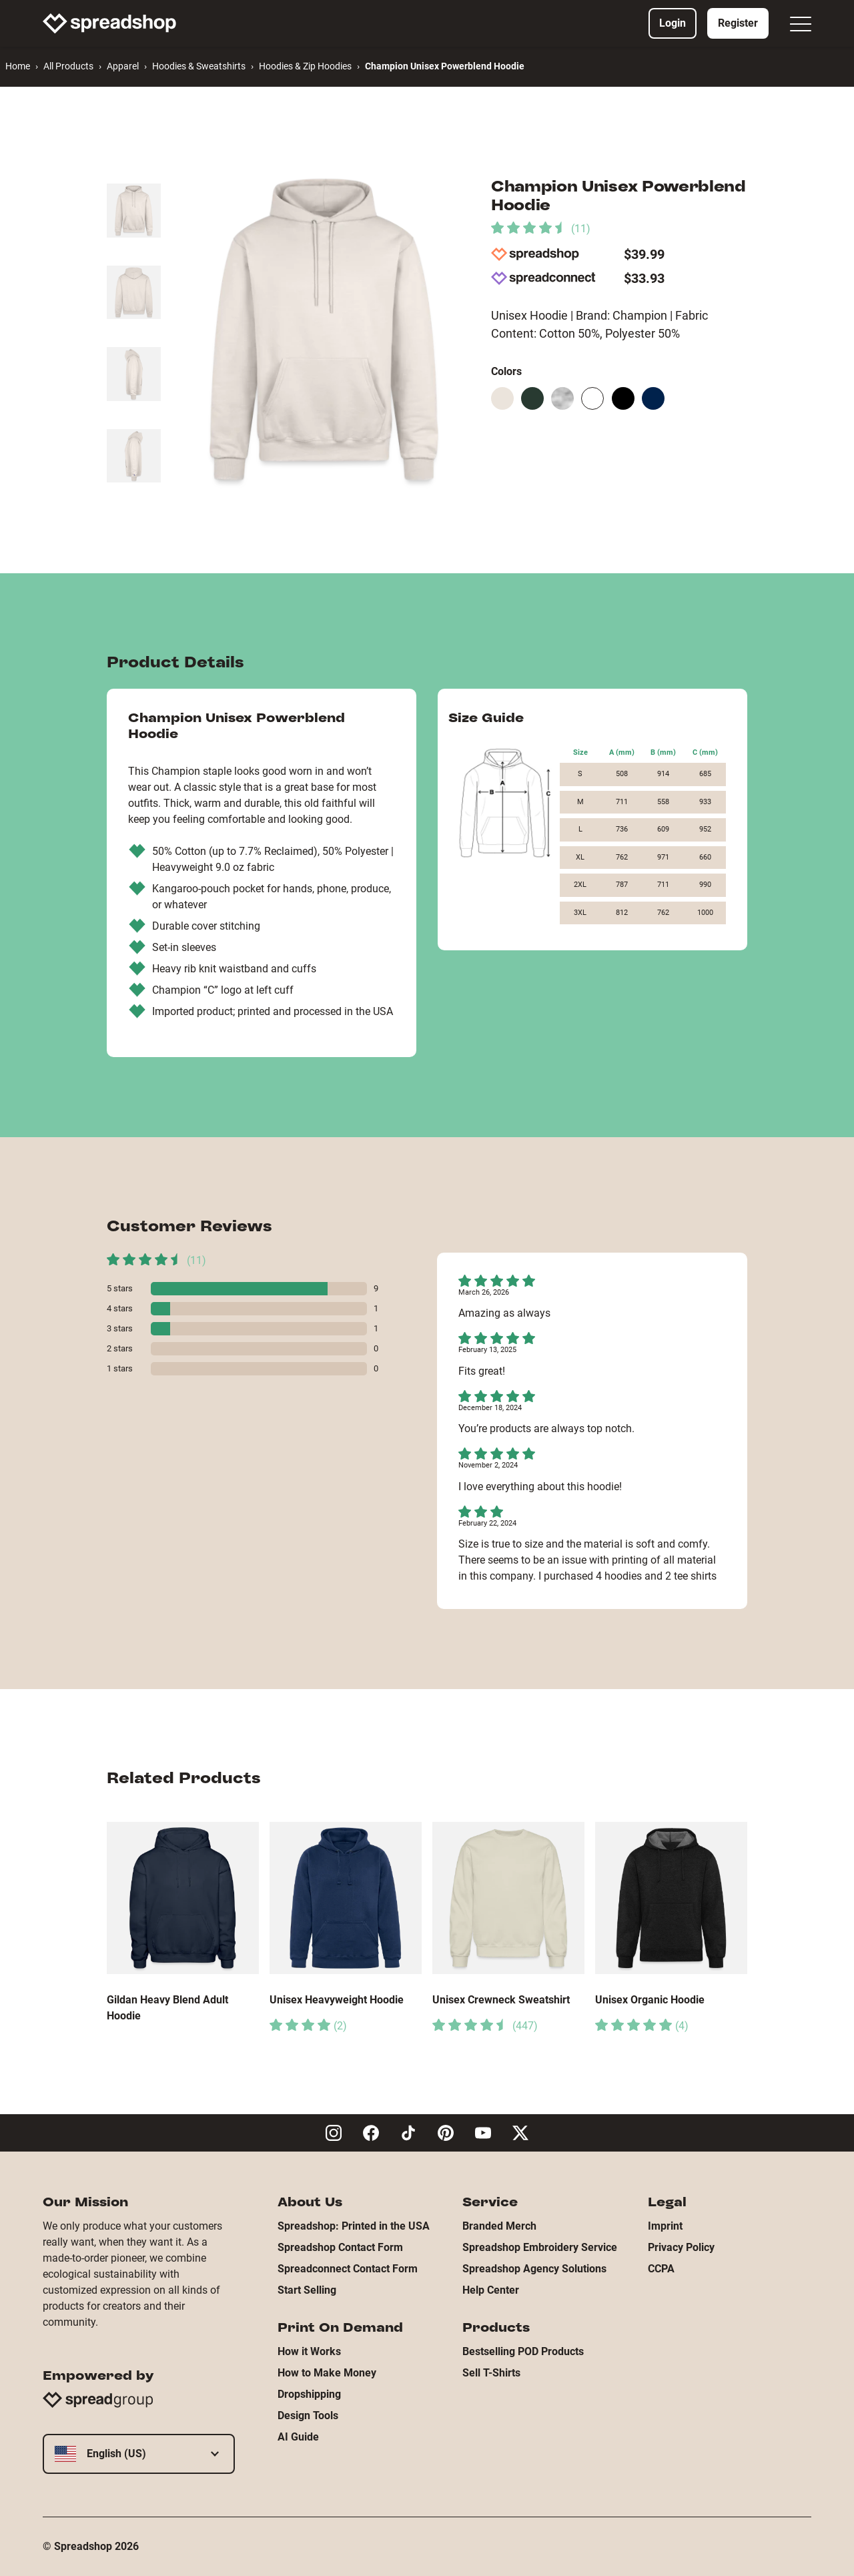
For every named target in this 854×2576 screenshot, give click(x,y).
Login (672, 23)
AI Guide (298, 2437)
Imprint (665, 2226)
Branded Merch (499, 2226)
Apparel (123, 66)
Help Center (490, 2290)
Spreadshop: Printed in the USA (354, 2226)
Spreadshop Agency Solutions (534, 2268)
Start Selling (307, 2290)
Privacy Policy (681, 2247)
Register (738, 23)
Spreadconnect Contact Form (348, 2268)
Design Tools (308, 2415)
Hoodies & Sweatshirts (199, 66)
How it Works (309, 2351)
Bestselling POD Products (523, 2351)
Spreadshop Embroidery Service (539, 2247)
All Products (68, 66)
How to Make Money (327, 2372)
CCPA (661, 2268)
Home (17, 66)
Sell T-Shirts (491, 2372)
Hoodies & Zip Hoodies (305, 66)
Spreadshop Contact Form (340, 2247)
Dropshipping (309, 2394)
